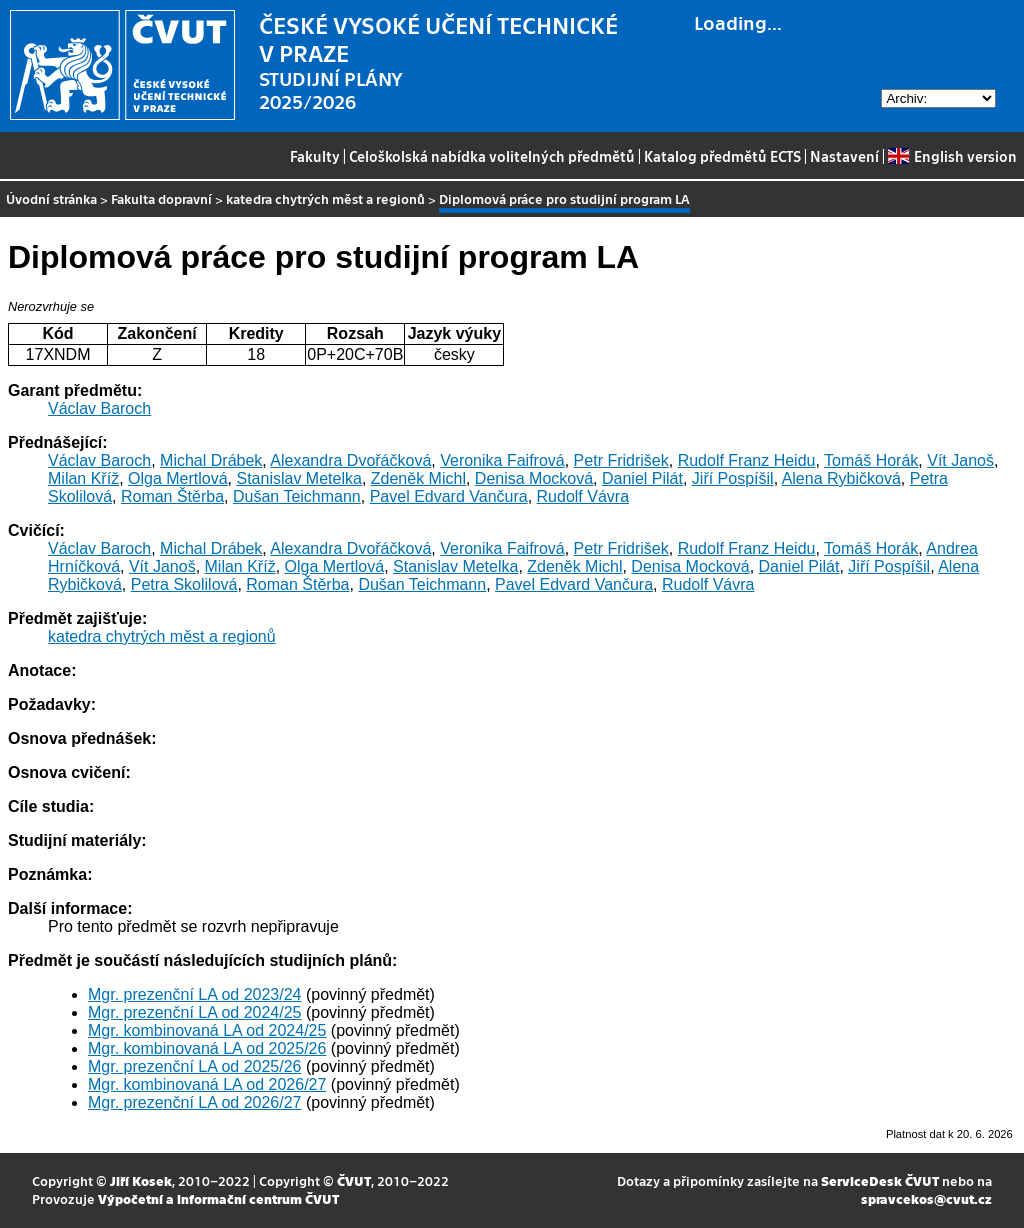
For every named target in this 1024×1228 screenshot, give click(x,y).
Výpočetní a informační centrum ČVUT (218, 1198)
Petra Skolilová (184, 584)
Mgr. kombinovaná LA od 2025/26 (207, 1048)
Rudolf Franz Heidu (747, 460)
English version (952, 156)
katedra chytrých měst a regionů (325, 198)
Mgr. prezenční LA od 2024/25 (194, 1012)
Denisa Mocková (534, 478)
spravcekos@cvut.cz (926, 1198)
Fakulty (315, 156)
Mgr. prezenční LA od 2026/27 (194, 1102)
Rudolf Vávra (583, 496)
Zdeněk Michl (418, 478)
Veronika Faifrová (502, 460)
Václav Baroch (99, 408)
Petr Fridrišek (621, 460)
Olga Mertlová (178, 478)
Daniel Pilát (642, 478)
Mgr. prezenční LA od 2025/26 (194, 1066)
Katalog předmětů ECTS (722, 156)
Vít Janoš (960, 460)
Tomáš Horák (871, 460)
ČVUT (354, 1180)
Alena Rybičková (841, 478)
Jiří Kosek (141, 1180)
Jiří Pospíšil (733, 478)
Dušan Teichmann (297, 496)
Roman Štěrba (172, 496)
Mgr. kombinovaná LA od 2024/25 (207, 1030)
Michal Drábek (211, 460)
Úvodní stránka (51, 198)
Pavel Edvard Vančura (449, 496)
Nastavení (844, 156)
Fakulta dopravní (161, 198)
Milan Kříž (83, 478)
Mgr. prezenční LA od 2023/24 (194, 994)
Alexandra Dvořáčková (350, 460)
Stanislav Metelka (299, 478)
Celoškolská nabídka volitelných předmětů (492, 156)
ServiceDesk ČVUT (880, 1180)
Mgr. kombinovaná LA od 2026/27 (207, 1084)
